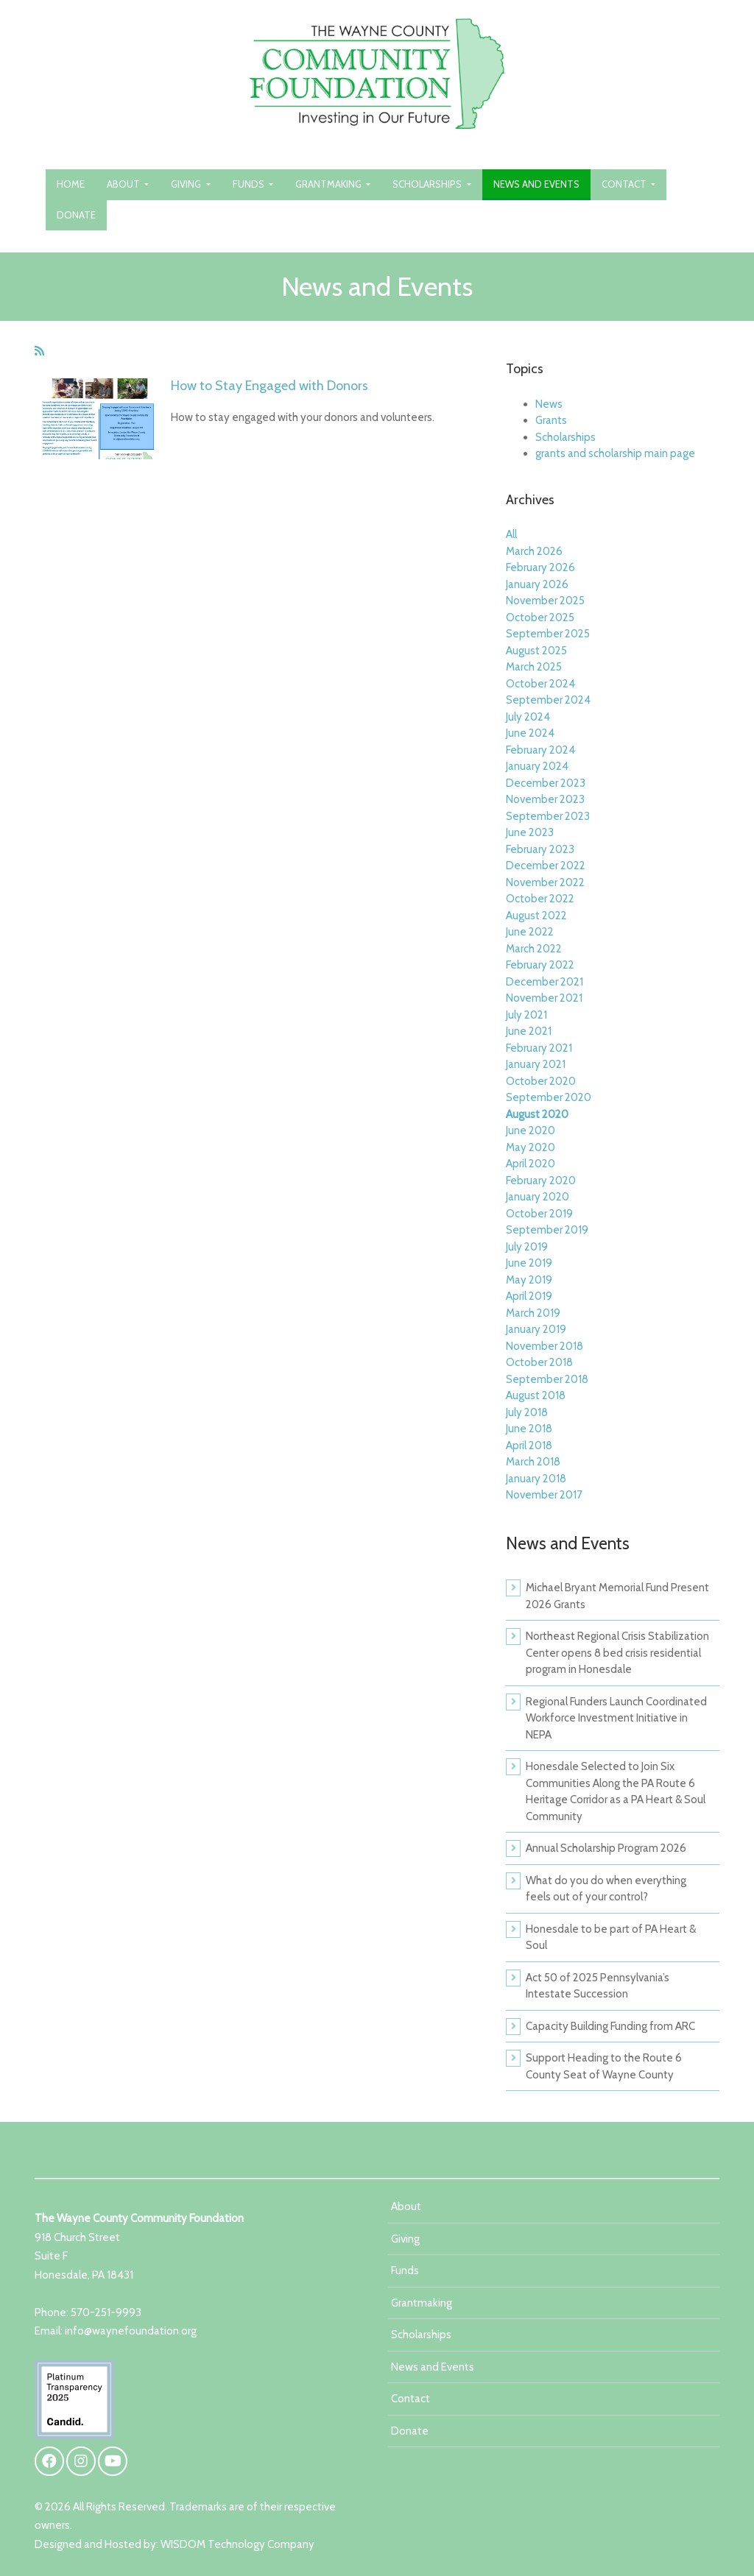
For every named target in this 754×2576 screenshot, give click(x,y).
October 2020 (541, 1081)
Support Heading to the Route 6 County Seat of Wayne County (604, 2066)
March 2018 (533, 1461)
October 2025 (540, 617)
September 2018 (547, 1379)
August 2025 (536, 650)
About (124, 184)
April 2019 (529, 1296)
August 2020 (537, 1114)
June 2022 (530, 931)
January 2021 (536, 1064)
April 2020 (530, 1163)
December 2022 (545, 865)
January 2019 (536, 1329)
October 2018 (539, 1362)
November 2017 (544, 1494)
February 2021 (539, 1048)
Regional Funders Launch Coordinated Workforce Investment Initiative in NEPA (616, 1718)
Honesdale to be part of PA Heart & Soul (611, 1937)
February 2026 (540, 567)
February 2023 (540, 849)
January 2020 (537, 1196)
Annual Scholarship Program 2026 (606, 1848)
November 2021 (544, 998)
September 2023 (548, 816)
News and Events (536, 184)
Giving (187, 184)
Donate (76, 215)
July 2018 (527, 1412)
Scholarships (428, 184)
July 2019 (527, 1246)
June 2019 (529, 1263)
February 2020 (541, 1180)
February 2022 (540, 965)
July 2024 (528, 716)
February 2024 (540, 750)
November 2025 (545, 600)
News (549, 404)
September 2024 (548, 700)
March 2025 (534, 666)
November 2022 (545, 882)
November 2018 (544, 1346)
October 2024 (540, 683)
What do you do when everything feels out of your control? (606, 1889)
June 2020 (530, 1130)
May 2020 (530, 1147)
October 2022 (540, 898)
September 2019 (547, 1229)
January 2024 (537, 766)
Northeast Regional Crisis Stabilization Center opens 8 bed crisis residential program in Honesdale (617, 1653)
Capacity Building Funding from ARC (610, 2026)
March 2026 (534, 551)
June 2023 (530, 832)
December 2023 (545, 783)
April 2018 (529, 1445)
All (511, 534)
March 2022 (534, 948)
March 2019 (533, 1313)
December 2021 (544, 981)
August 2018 (536, 1395)
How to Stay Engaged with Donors (269, 386)
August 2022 (536, 915)
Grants (551, 420)
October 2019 (539, 1213)
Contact (625, 184)
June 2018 (529, 1428)
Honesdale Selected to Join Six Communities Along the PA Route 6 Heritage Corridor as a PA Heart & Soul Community (615, 1791)
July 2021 (526, 1015)
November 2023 (545, 799)
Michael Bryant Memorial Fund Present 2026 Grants (617, 1596)
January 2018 (536, 1478)
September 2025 (548, 633)
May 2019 (529, 1280)
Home (71, 184)
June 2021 (529, 1031)
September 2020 (548, 1097)
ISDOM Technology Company (242, 2544)
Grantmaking (329, 184)
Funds (250, 184)
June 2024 (530, 733)
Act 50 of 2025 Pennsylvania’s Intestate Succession (597, 1986)
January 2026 (537, 584)
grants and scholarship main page (615, 453)
